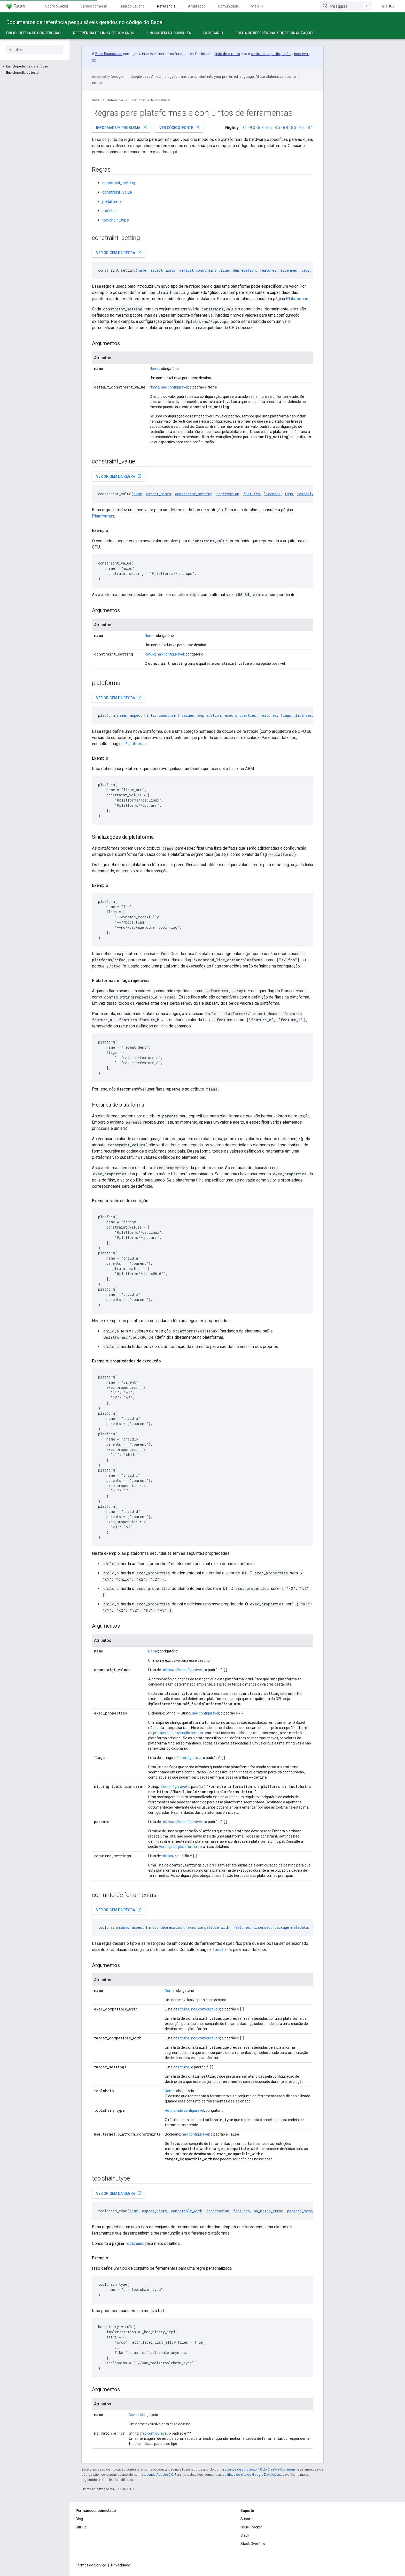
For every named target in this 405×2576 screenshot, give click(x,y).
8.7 (260, 127)
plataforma (112, 201)
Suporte (247, 2519)
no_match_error (268, 2210)
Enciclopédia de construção (151, 100)
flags (286, 715)
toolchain (110, 210)
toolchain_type (115, 220)
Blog (79, 2519)
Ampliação (197, 6)
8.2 (302, 127)
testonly (305, 493)
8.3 (294, 127)
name (142, 270)
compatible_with (186, 2210)
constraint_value (117, 192)
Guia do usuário (132, 6)
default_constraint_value (204, 270)
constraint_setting (118, 182)
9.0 (252, 127)
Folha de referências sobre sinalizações (275, 33)
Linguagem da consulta (169, 33)
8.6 (269, 127)
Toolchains (222, 1949)
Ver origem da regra (119, 252)
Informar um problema (121, 127)
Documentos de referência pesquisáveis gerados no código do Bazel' (85, 22)
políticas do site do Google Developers (251, 2474)
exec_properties (240, 715)
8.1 (310, 127)
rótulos (167, 1670)
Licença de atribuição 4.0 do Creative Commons (260, 2469)
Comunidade (228, 6)
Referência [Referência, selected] (166, 6)
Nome (154, 369)
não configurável (174, 387)
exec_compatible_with (208, 1927)
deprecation (244, 270)
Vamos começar (93, 6)
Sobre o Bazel (56, 6)
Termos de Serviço (91, 2565)
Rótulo (150, 654)
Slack (244, 2535)
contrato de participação (271, 54)
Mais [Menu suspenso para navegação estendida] (255, 6)
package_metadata (291, 1927)
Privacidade (120, 2565)
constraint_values (176, 715)
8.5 (277, 127)
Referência (115, 100)
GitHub (388, 6)
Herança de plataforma (178, 1847)
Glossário (213, 33)
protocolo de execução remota (178, 1733)
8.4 (285, 127)
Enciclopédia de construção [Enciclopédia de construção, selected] (33, 33)
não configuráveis (189, 1670)
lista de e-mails (227, 54)
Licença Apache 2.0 (158, 2474)
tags (305, 270)
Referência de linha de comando (103, 33)
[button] (34, 66)
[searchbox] (34, 49)
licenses (289, 270)
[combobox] (345, 6)
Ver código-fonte (179, 127)
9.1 (244, 127)
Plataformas (297, 298)
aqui (173, 151)
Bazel (96, 100)
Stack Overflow (252, 2544)
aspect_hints (162, 270)
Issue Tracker (251, 2527)
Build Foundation (108, 54)
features (268, 270)
